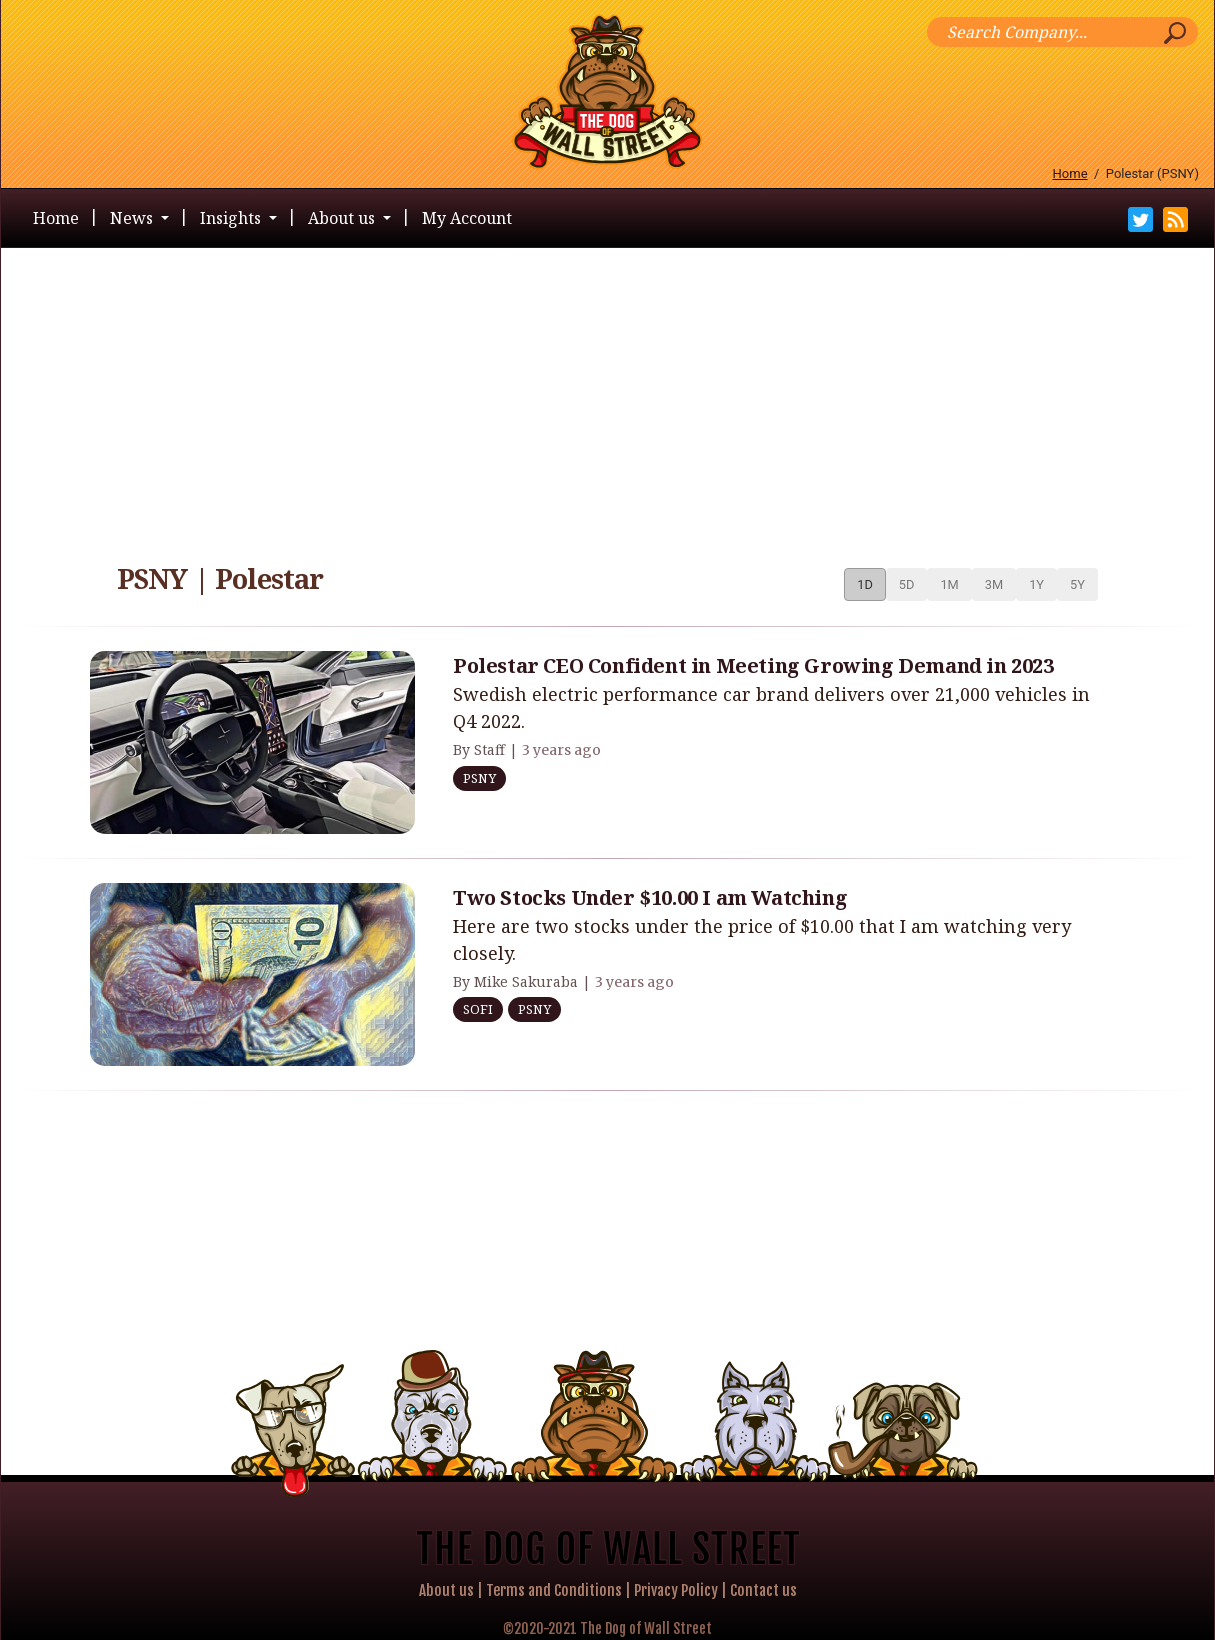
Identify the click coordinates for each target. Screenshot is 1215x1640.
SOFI (478, 1009)
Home (1070, 173)
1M (949, 584)
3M (994, 584)
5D (907, 584)
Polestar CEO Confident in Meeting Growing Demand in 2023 (753, 665)
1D (865, 584)
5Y (1077, 584)
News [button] (133, 218)
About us (446, 1590)
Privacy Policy (676, 1590)
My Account (467, 218)
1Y (1036, 584)
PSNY (479, 778)
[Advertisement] (608, 398)
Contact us (763, 1590)
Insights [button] (232, 218)
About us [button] (343, 218)
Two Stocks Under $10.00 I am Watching (650, 897)
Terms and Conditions (554, 1590)
